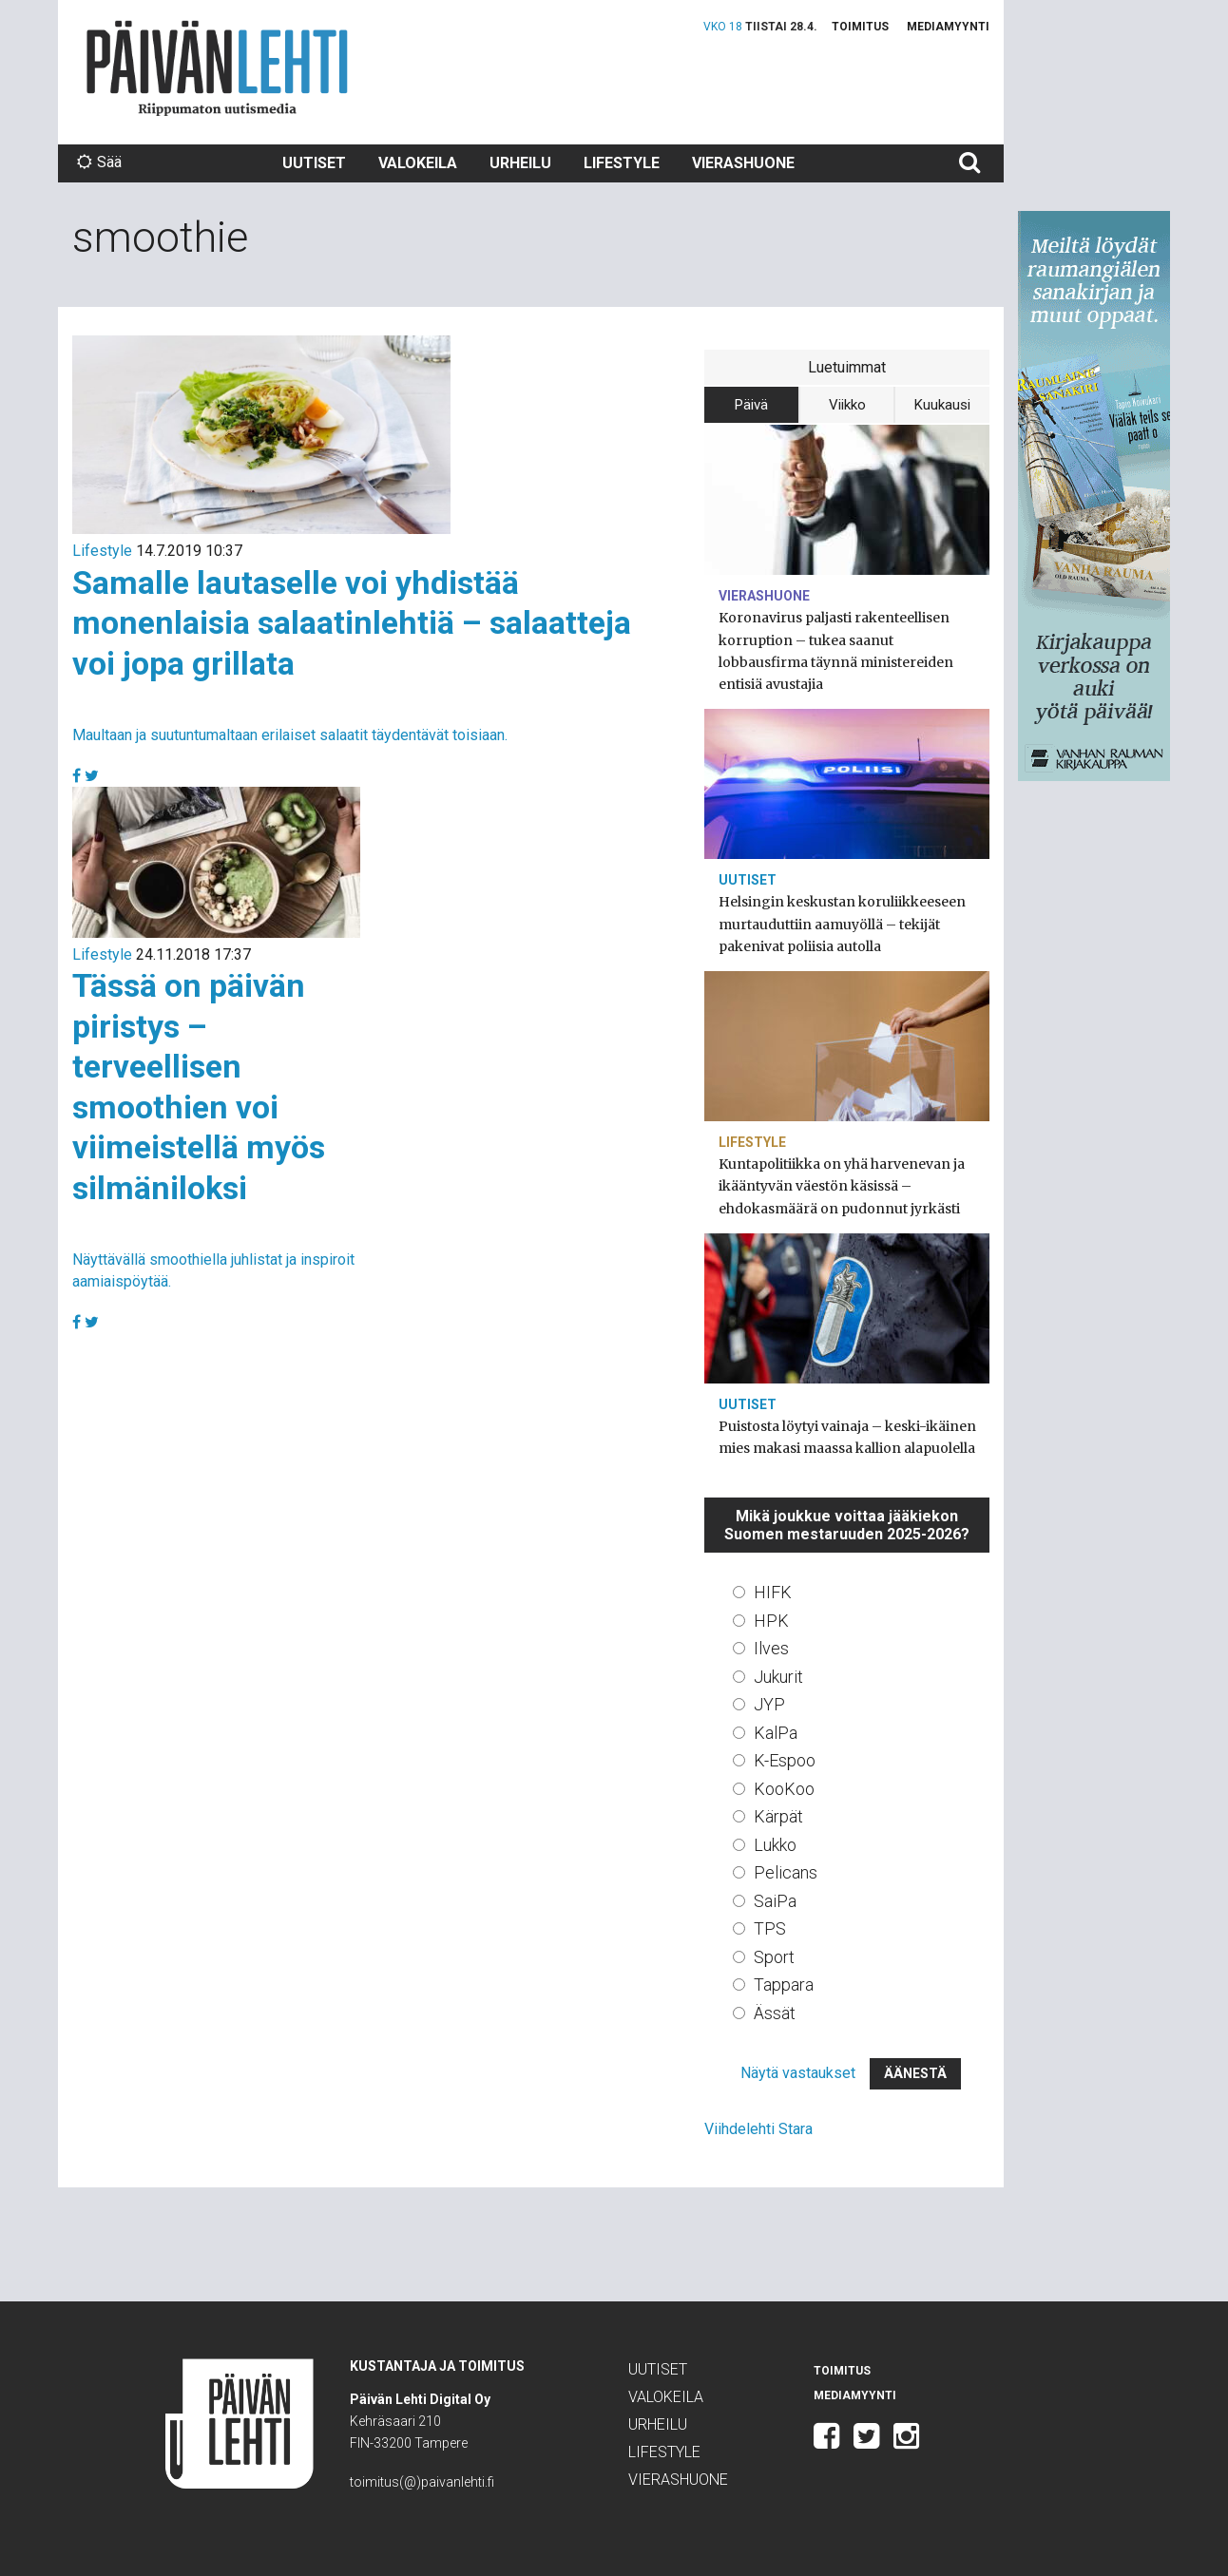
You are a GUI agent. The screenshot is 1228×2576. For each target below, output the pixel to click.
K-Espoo (784, 1760)
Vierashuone (743, 163)
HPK (771, 1621)
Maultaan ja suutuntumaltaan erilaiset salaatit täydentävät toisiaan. (290, 735)
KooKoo (784, 1789)
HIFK (773, 1592)
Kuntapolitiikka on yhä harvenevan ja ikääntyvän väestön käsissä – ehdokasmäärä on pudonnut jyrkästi (842, 1185)
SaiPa (775, 1901)
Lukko (775, 1845)
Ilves (771, 1648)
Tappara (784, 1984)
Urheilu (520, 163)
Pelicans (785, 1872)
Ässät (775, 2013)
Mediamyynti (948, 26)
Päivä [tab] (751, 404)
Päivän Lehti (217, 68)
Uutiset (314, 163)
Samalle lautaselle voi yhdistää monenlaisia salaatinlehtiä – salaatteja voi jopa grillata (351, 622)
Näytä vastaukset (797, 2073)
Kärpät (778, 1816)
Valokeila (417, 163)
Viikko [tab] (847, 404)
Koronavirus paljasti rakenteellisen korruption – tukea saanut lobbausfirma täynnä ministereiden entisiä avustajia (836, 651)
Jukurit (778, 1677)
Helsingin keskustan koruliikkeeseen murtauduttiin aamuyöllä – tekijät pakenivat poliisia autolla (842, 923)
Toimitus (860, 26)
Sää (99, 162)
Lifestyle (622, 163)
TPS (770, 1928)
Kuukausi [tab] (942, 404)
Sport (774, 1957)
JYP (769, 1704)
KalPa (775, 1733)
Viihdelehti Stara (758, 2129)
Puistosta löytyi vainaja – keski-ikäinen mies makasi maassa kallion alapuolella (847, 1437)
